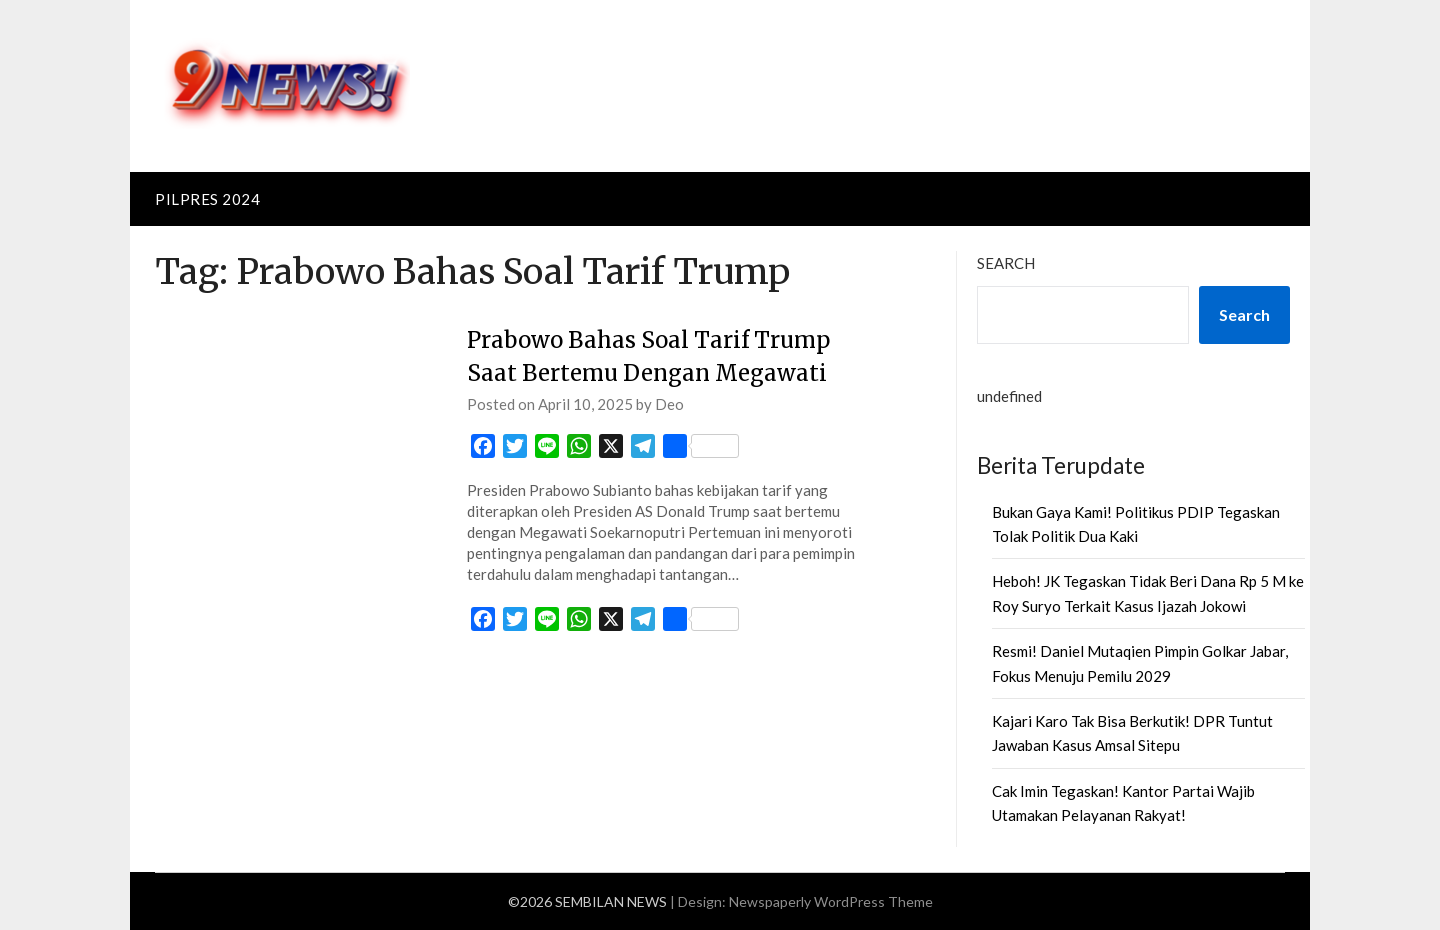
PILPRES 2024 (207, 199)
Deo (669, 404)
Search (1006, 263)
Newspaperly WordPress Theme (831, 901)
